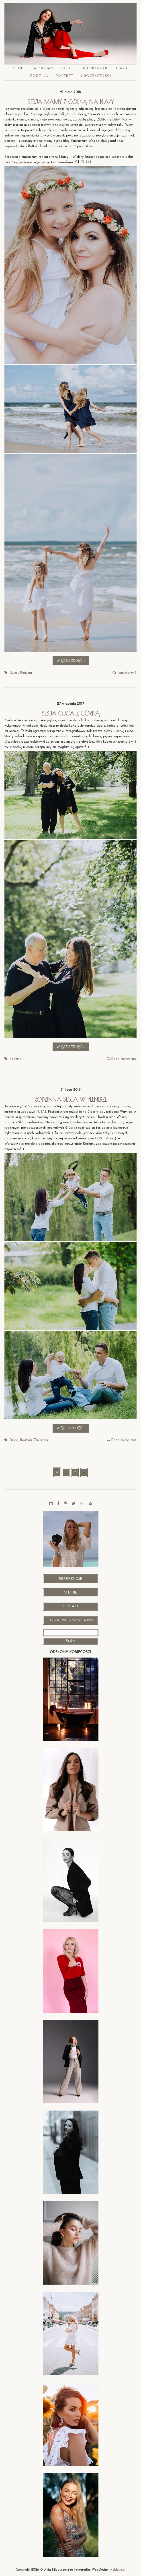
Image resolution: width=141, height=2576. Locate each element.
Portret (64, 76)
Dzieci (68, 68)
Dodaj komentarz (124, 1059)
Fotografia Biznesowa (70, 1620)
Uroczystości (96, 76)
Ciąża (122, 68)
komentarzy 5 (127, 673)
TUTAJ (86, 162)
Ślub (18, 68)
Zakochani (43, 68)
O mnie (70, 1592)
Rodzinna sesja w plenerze (71, 1099)
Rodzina (39, 76)
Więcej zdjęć (73, 662)
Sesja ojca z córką (70, 713)
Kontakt (70, 1606)
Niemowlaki (95, 68)
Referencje (70, 1579)
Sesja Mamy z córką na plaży (70, 102)
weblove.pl (117, 2570)
